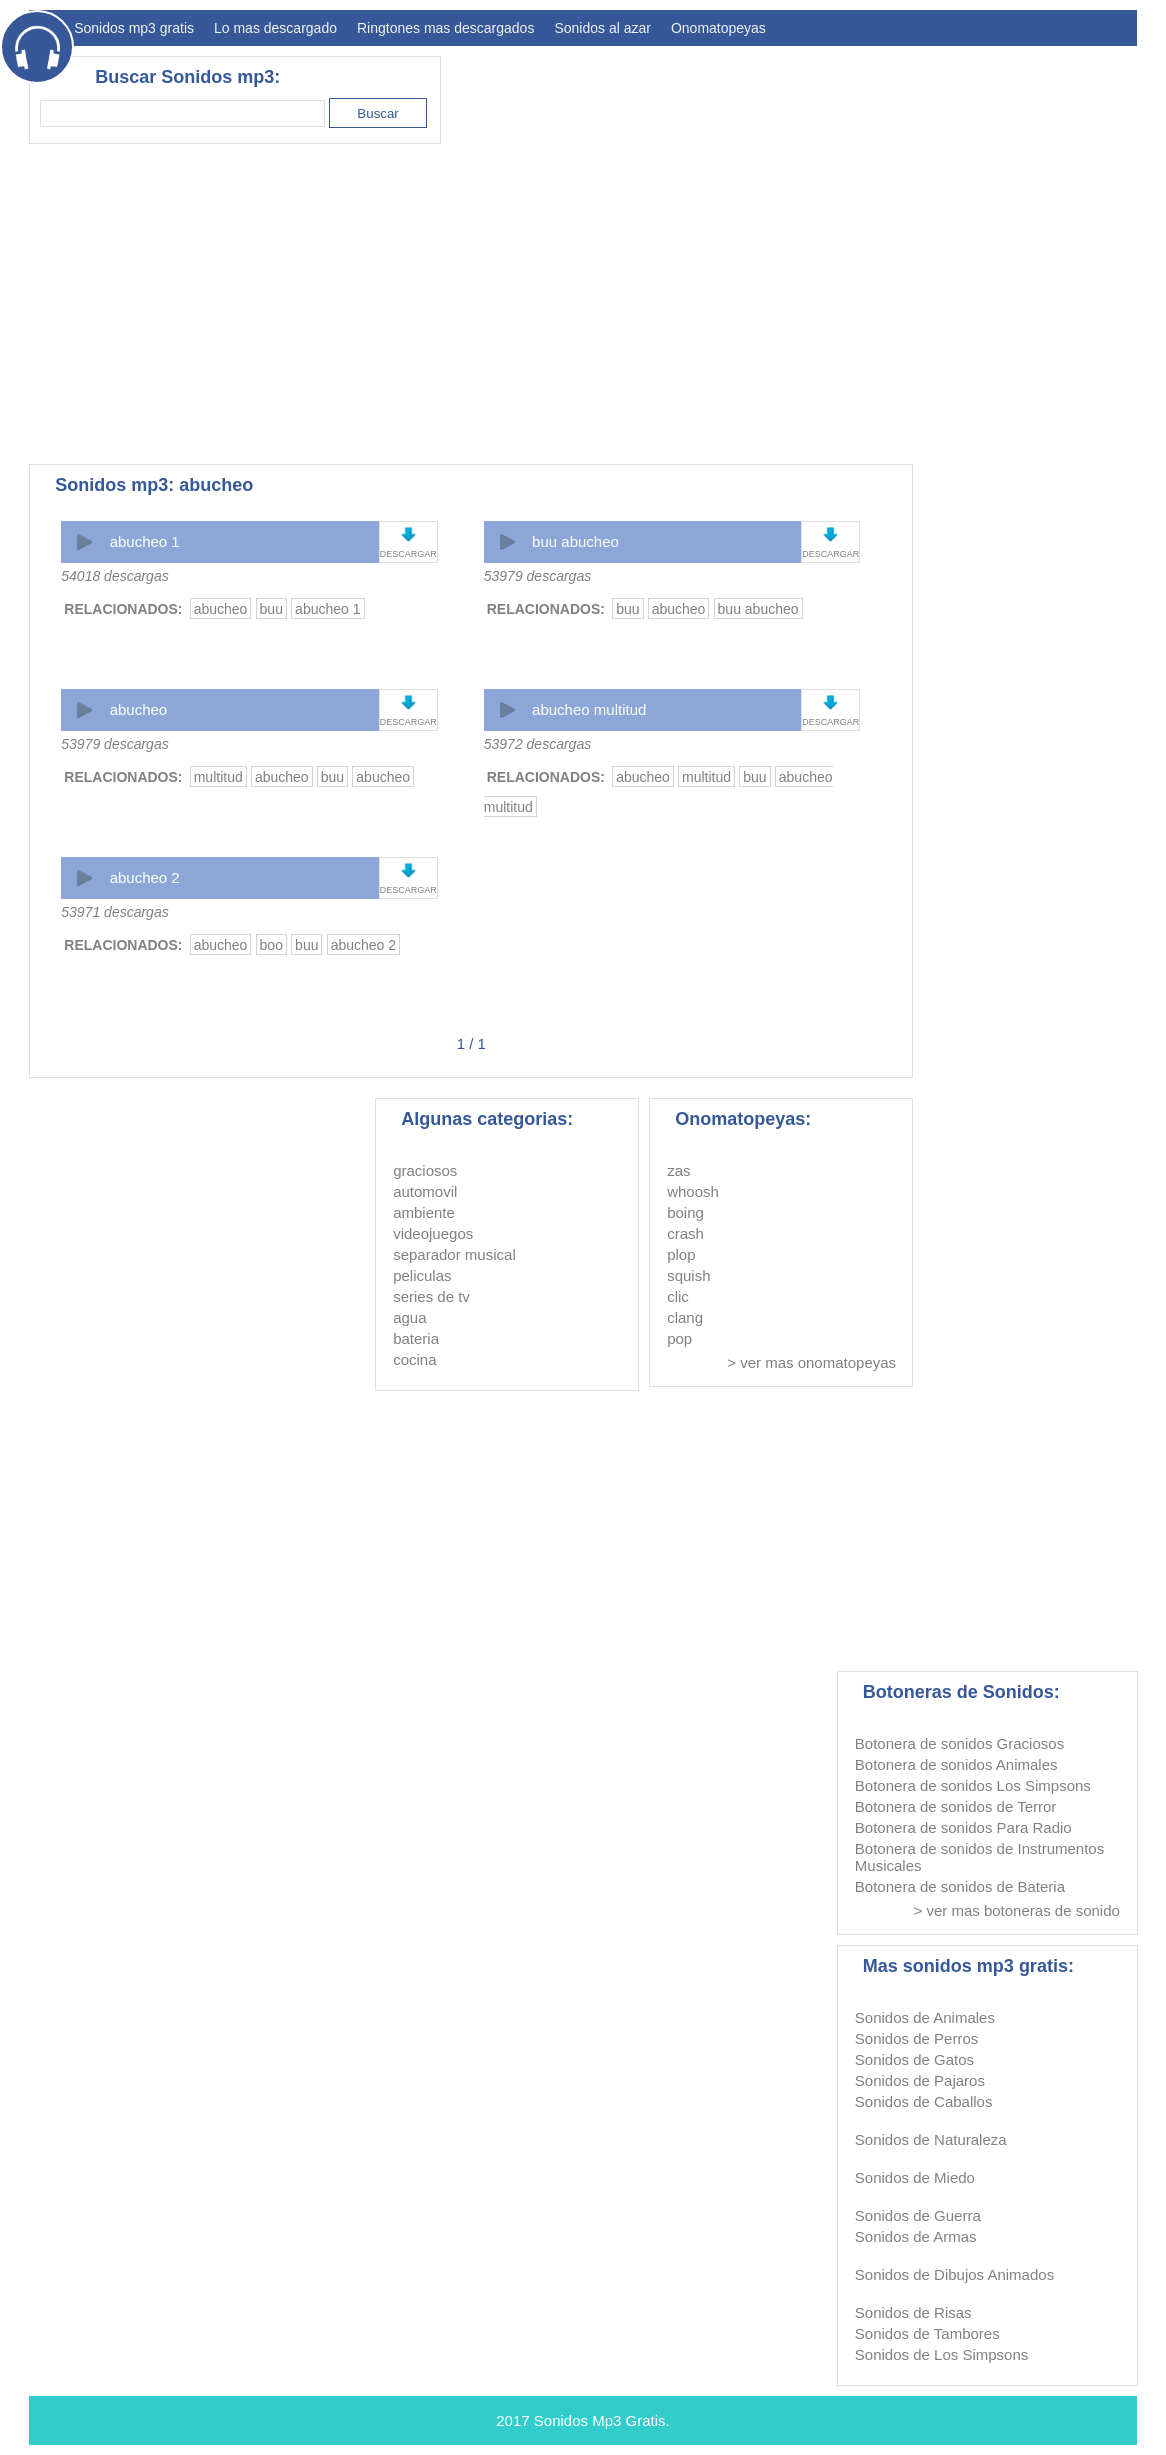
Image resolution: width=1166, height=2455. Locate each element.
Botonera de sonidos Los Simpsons (973, 1785)
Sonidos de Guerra (918, 2215)
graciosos (425, 1170)
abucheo (221, 609)
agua (409, 1317)
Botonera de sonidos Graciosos (959, 1743)
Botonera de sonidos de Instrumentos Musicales (979, 1857)
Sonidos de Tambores (927, 2333)
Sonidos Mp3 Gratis (600, 2420)
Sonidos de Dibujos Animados (954, 2274)
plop (681, 1254)
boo (271, 945)
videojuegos (433, 1233)
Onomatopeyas (718, 28)
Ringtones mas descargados (445, 28)
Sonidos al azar (602, 28)
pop (679, 1338)
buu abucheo (575, 541)
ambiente (424, 1212)
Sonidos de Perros (916, 2038)
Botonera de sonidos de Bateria (960, 1886)
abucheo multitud (589, 709)
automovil (425, 1191)
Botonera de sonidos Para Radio (963, 1827)
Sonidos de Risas (913, 2312)
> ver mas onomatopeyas (811, 1362)
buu (271, 609)
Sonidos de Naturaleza (931, 2139)
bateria (416, 1338)
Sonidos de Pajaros (920, 2080)
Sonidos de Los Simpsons (941, 2354)
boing (685, 1212)
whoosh (693, 1191)
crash (685, 1233)
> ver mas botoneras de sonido (1016, 1910)
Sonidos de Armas (916, 2236)
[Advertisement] (773, 304)
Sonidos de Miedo (915, 2177)
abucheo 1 (145, 541)
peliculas (422, 1275)
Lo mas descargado (275, 28)
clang (685, 1317)
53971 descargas (114, 912)
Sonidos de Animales (925, 2017)
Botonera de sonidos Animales (956, 1764)
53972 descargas (537, 744)
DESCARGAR (408, 554)
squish (688, 1275)
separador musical (454, 1254)
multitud (218, 777)
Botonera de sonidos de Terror (956, 1806)
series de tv (431, 1296)
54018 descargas (114, 576)
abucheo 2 (145, 877)
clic (678, 1296)
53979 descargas (537, 576)
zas (678, 1170)
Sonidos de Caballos (924, 2101)
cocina (414, 1359)
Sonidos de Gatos (914, 2059)
